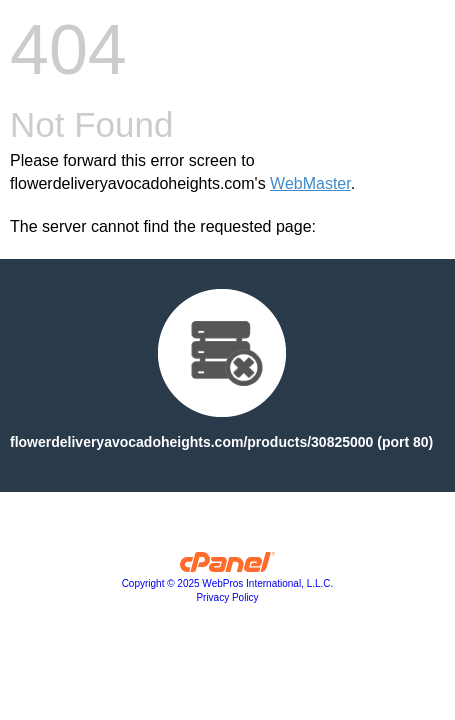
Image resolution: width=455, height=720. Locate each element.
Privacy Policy (227, 597)
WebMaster (310, 183)
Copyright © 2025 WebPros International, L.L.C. (228, 583)
